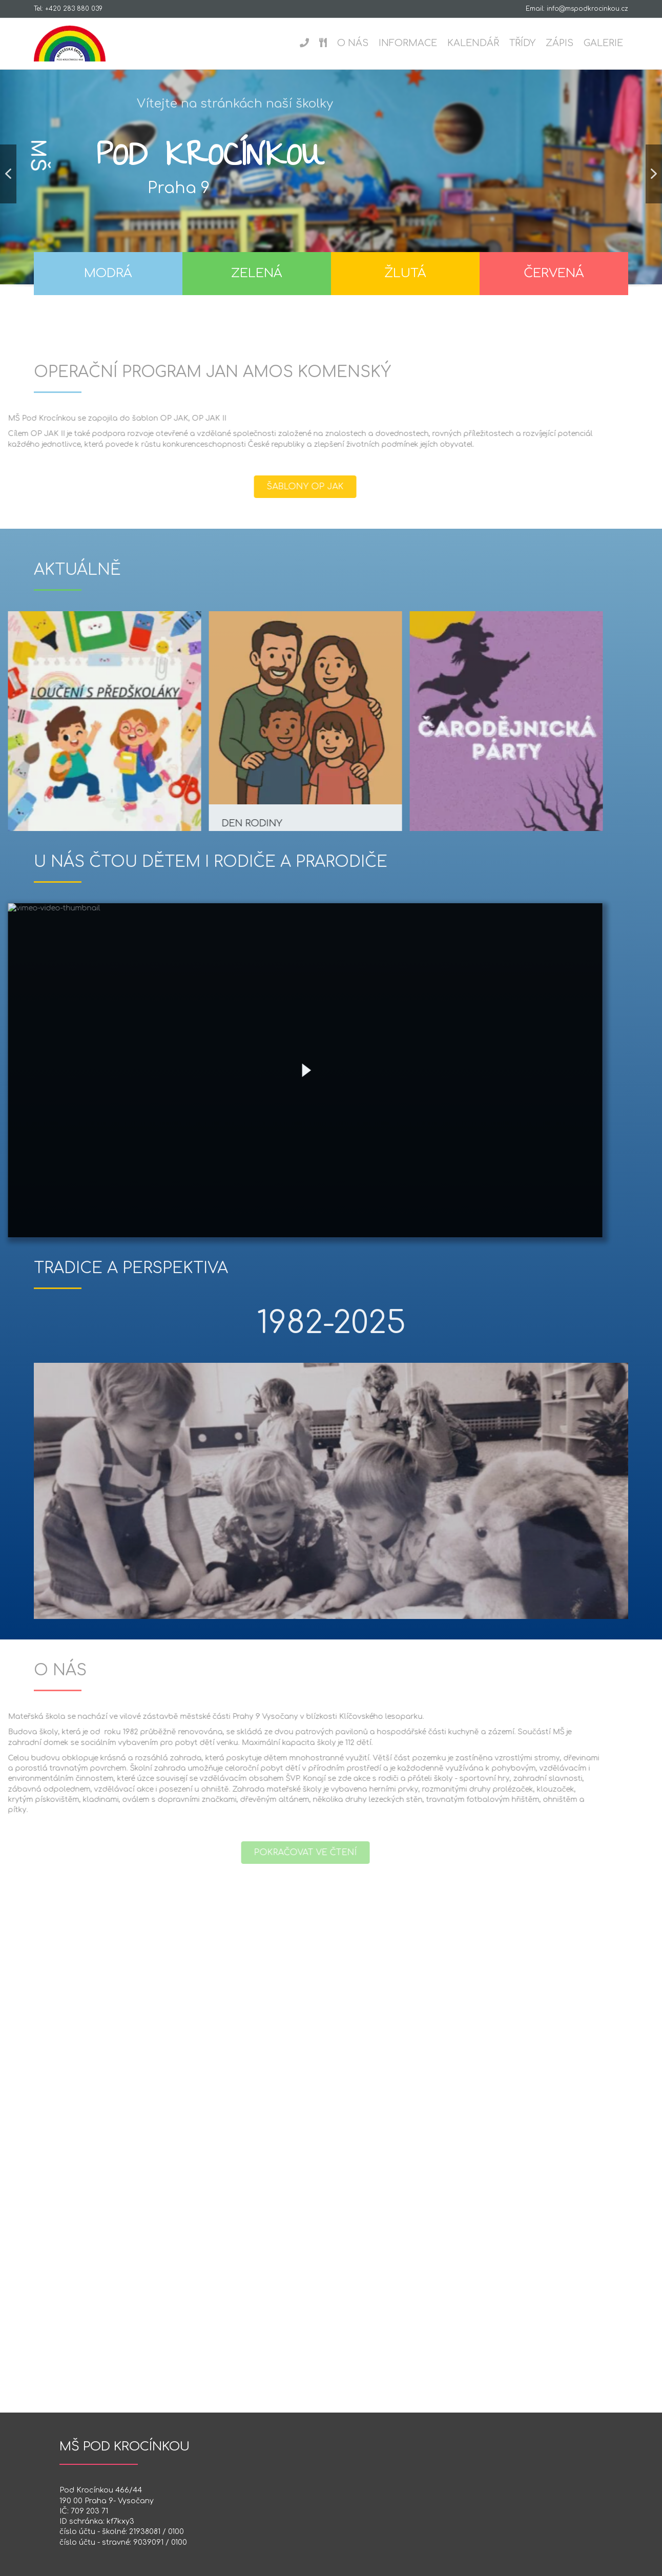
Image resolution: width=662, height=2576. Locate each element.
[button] (8, 181)
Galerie (603, 43)
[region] (331, 196)
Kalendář (473, 43)
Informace (408, 43)
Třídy (522, 43)
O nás (352, 43)
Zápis (559, 43)
